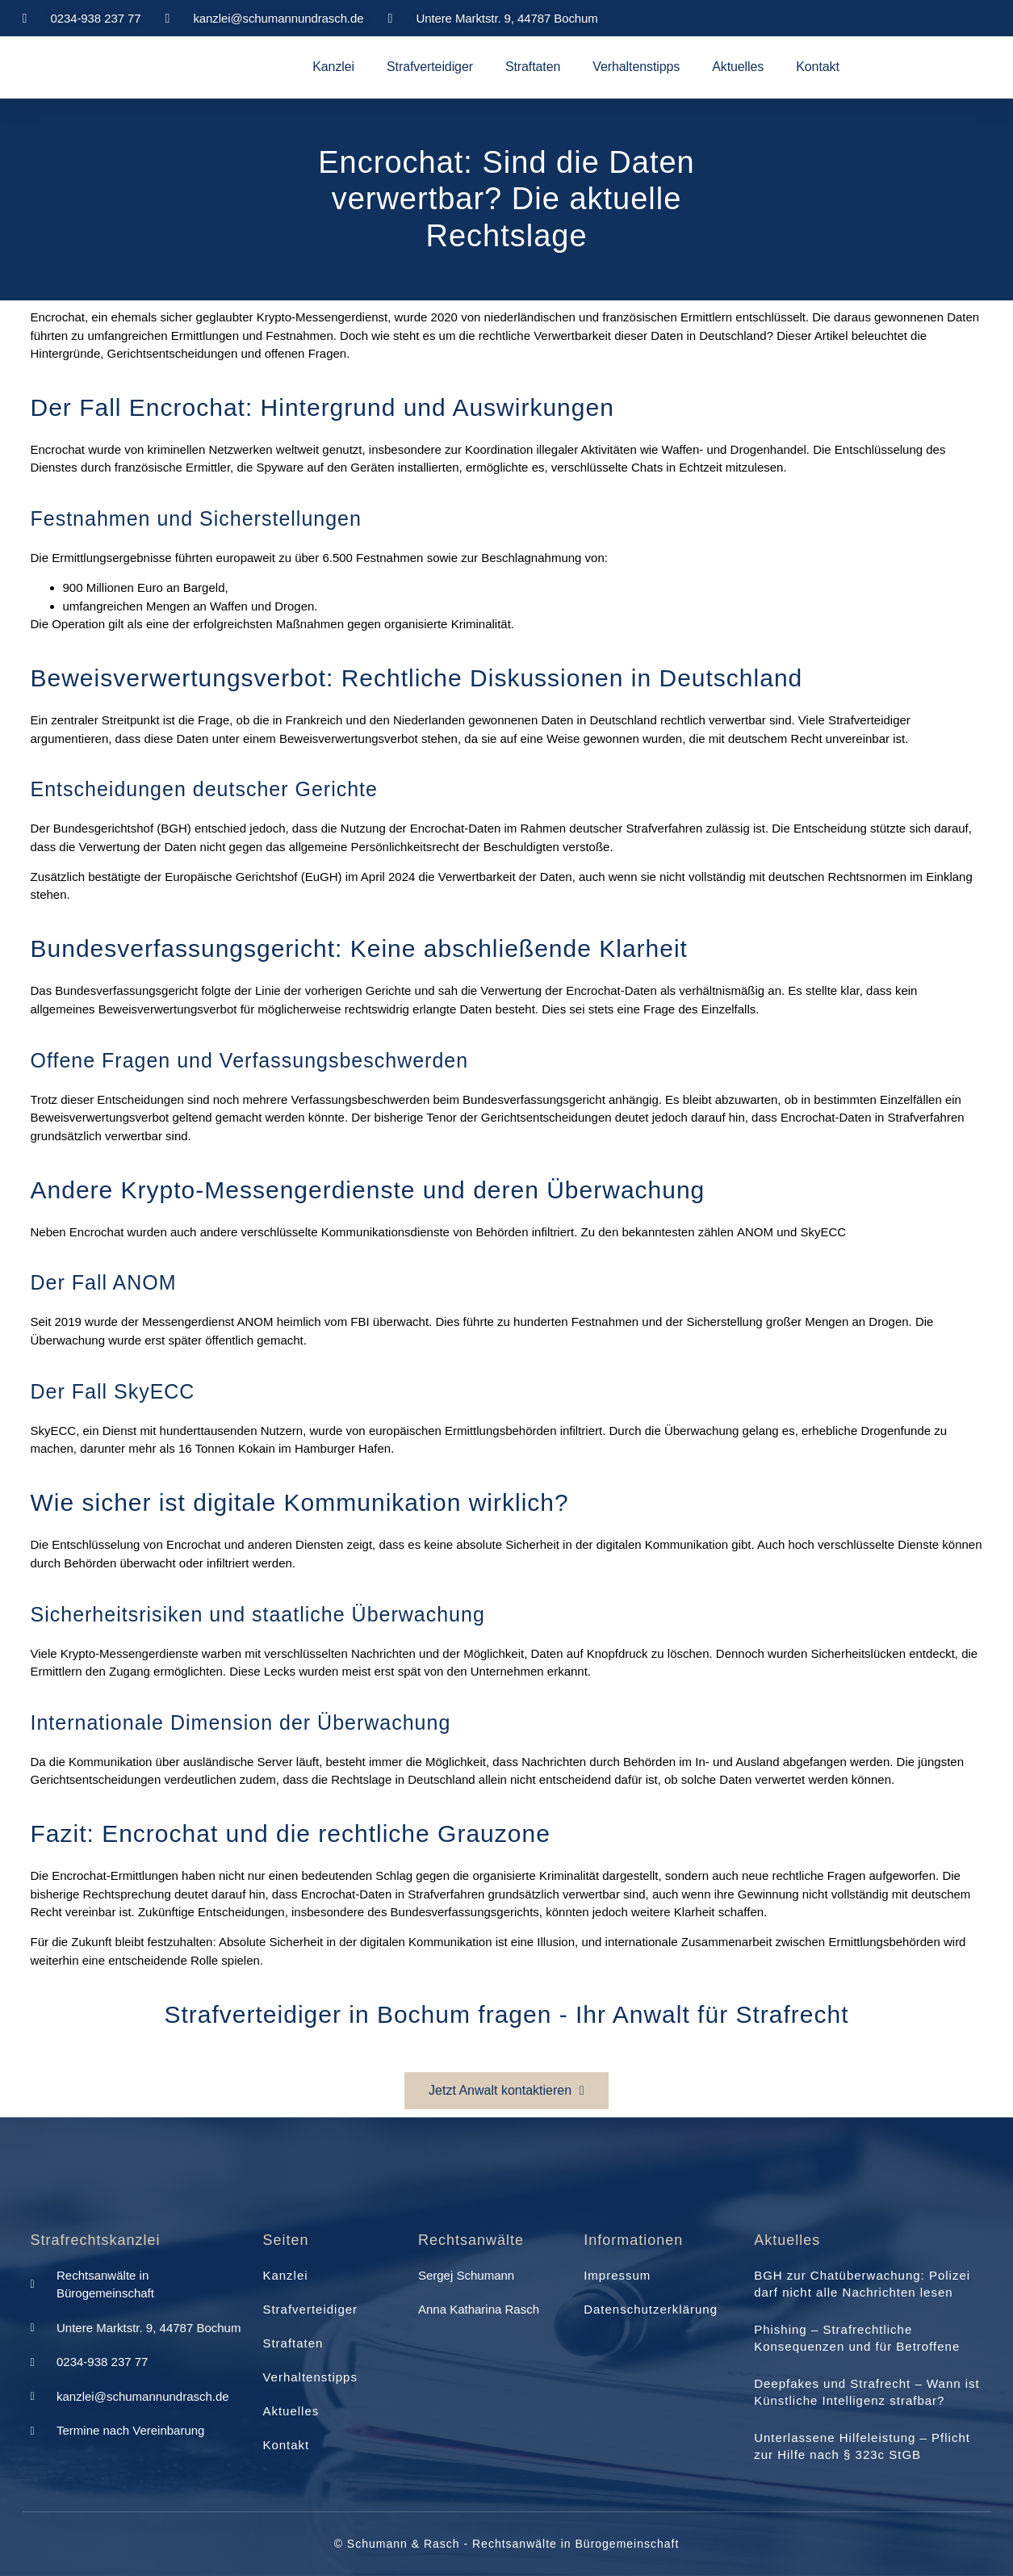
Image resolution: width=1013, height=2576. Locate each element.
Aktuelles (738, 66)
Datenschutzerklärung (651, 2309)
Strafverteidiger (430, 66)
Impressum (617, 2275)
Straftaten (532, 66)
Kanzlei (333, 66)
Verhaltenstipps (636, 66)
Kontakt (817, 66)
